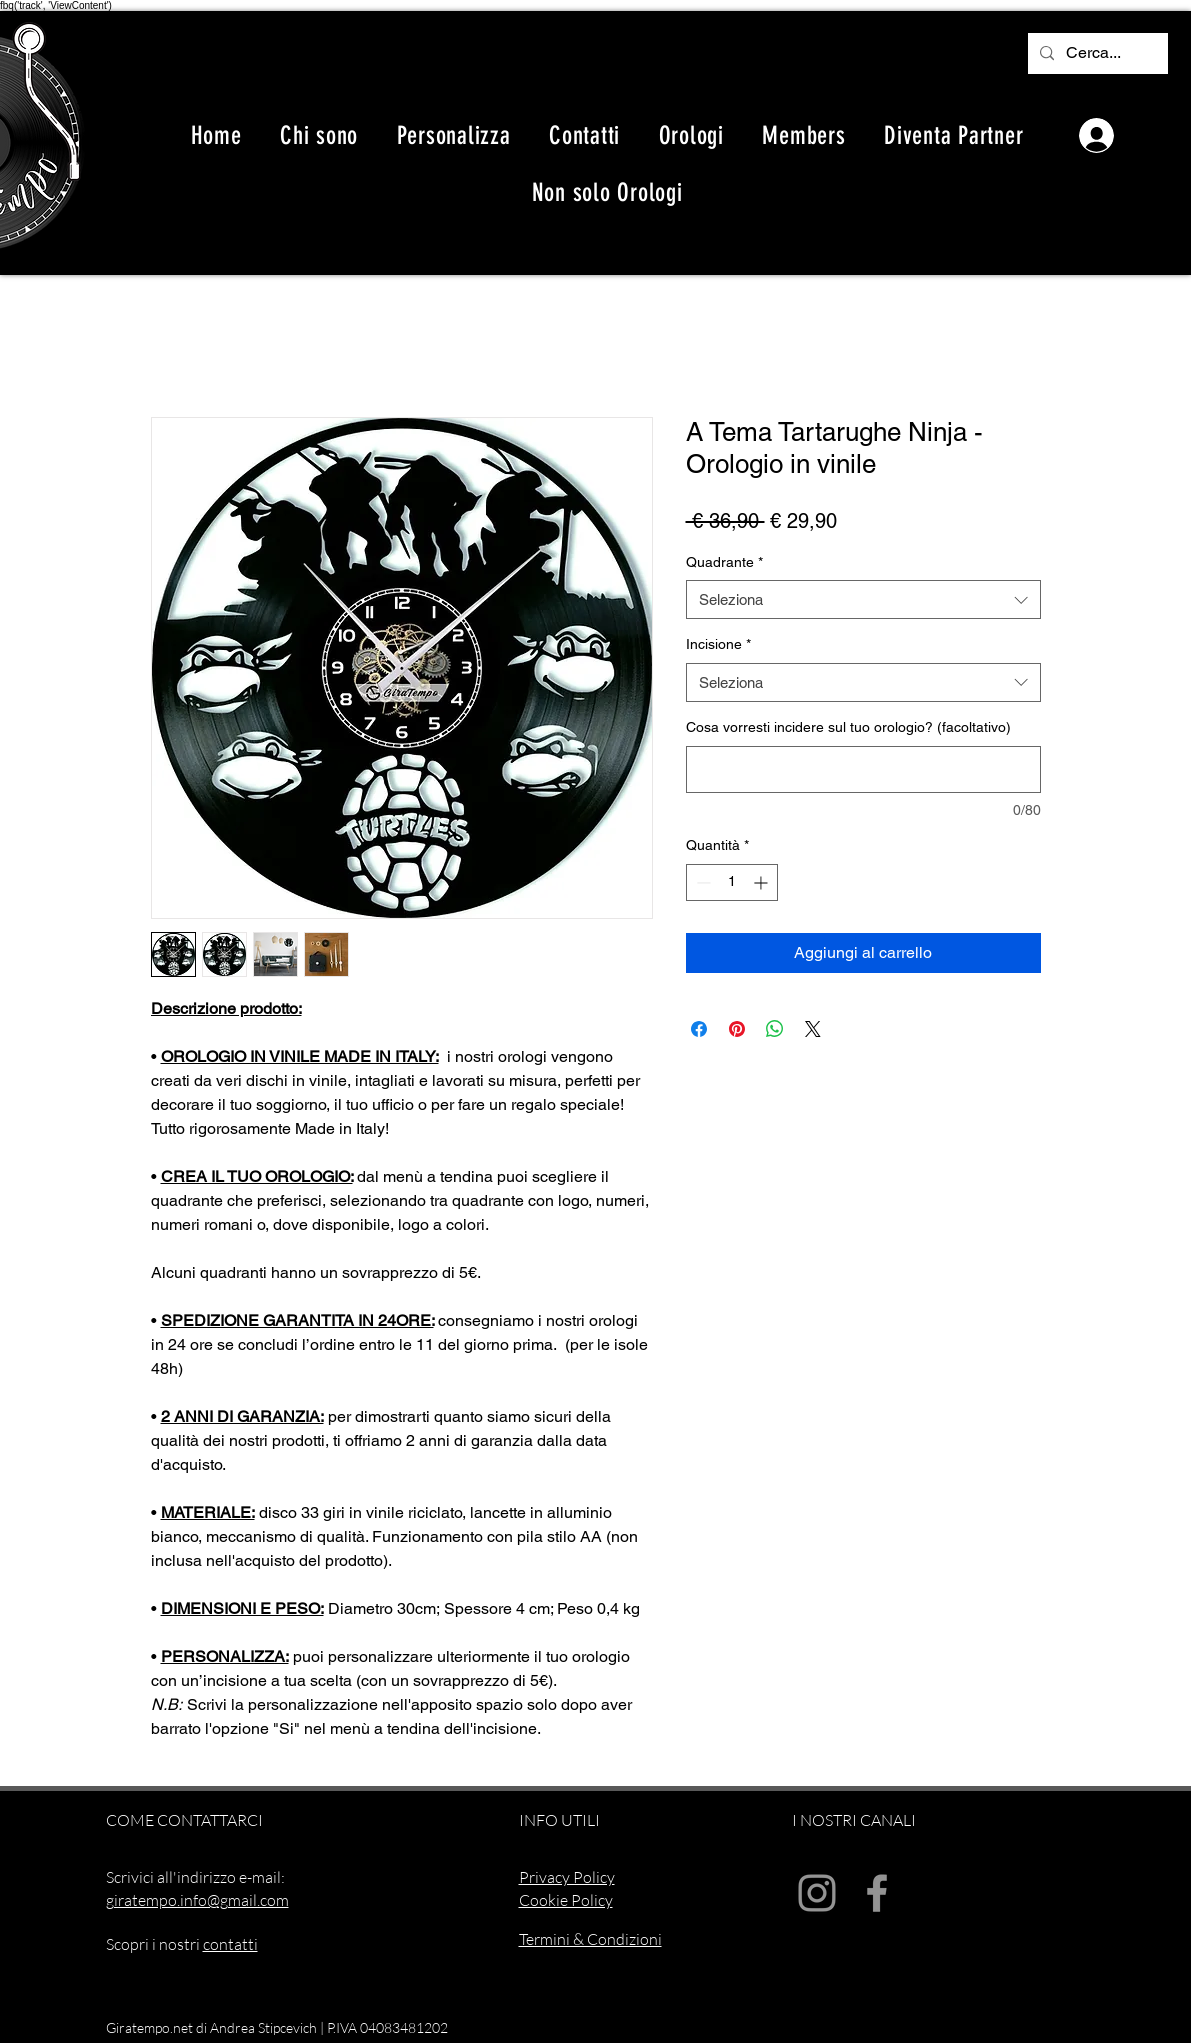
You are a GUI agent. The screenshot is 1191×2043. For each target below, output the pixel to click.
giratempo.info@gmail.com (197, 1900)
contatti (230, 1944)
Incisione (718, 644)
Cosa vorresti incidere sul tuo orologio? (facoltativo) (848, 727)
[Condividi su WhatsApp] (775, 1029)
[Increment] (762, 882)
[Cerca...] (1096, 53)
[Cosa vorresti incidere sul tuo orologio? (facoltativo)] (863, 769)
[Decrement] (701, 882)
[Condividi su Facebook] (699, 1029)
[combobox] (863, 599)
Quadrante (724, 562)
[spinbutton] (732, 882)
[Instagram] (817, 1893)
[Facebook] (877, 1893)
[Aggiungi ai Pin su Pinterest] (737, 1029)
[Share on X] (813, 1029)
